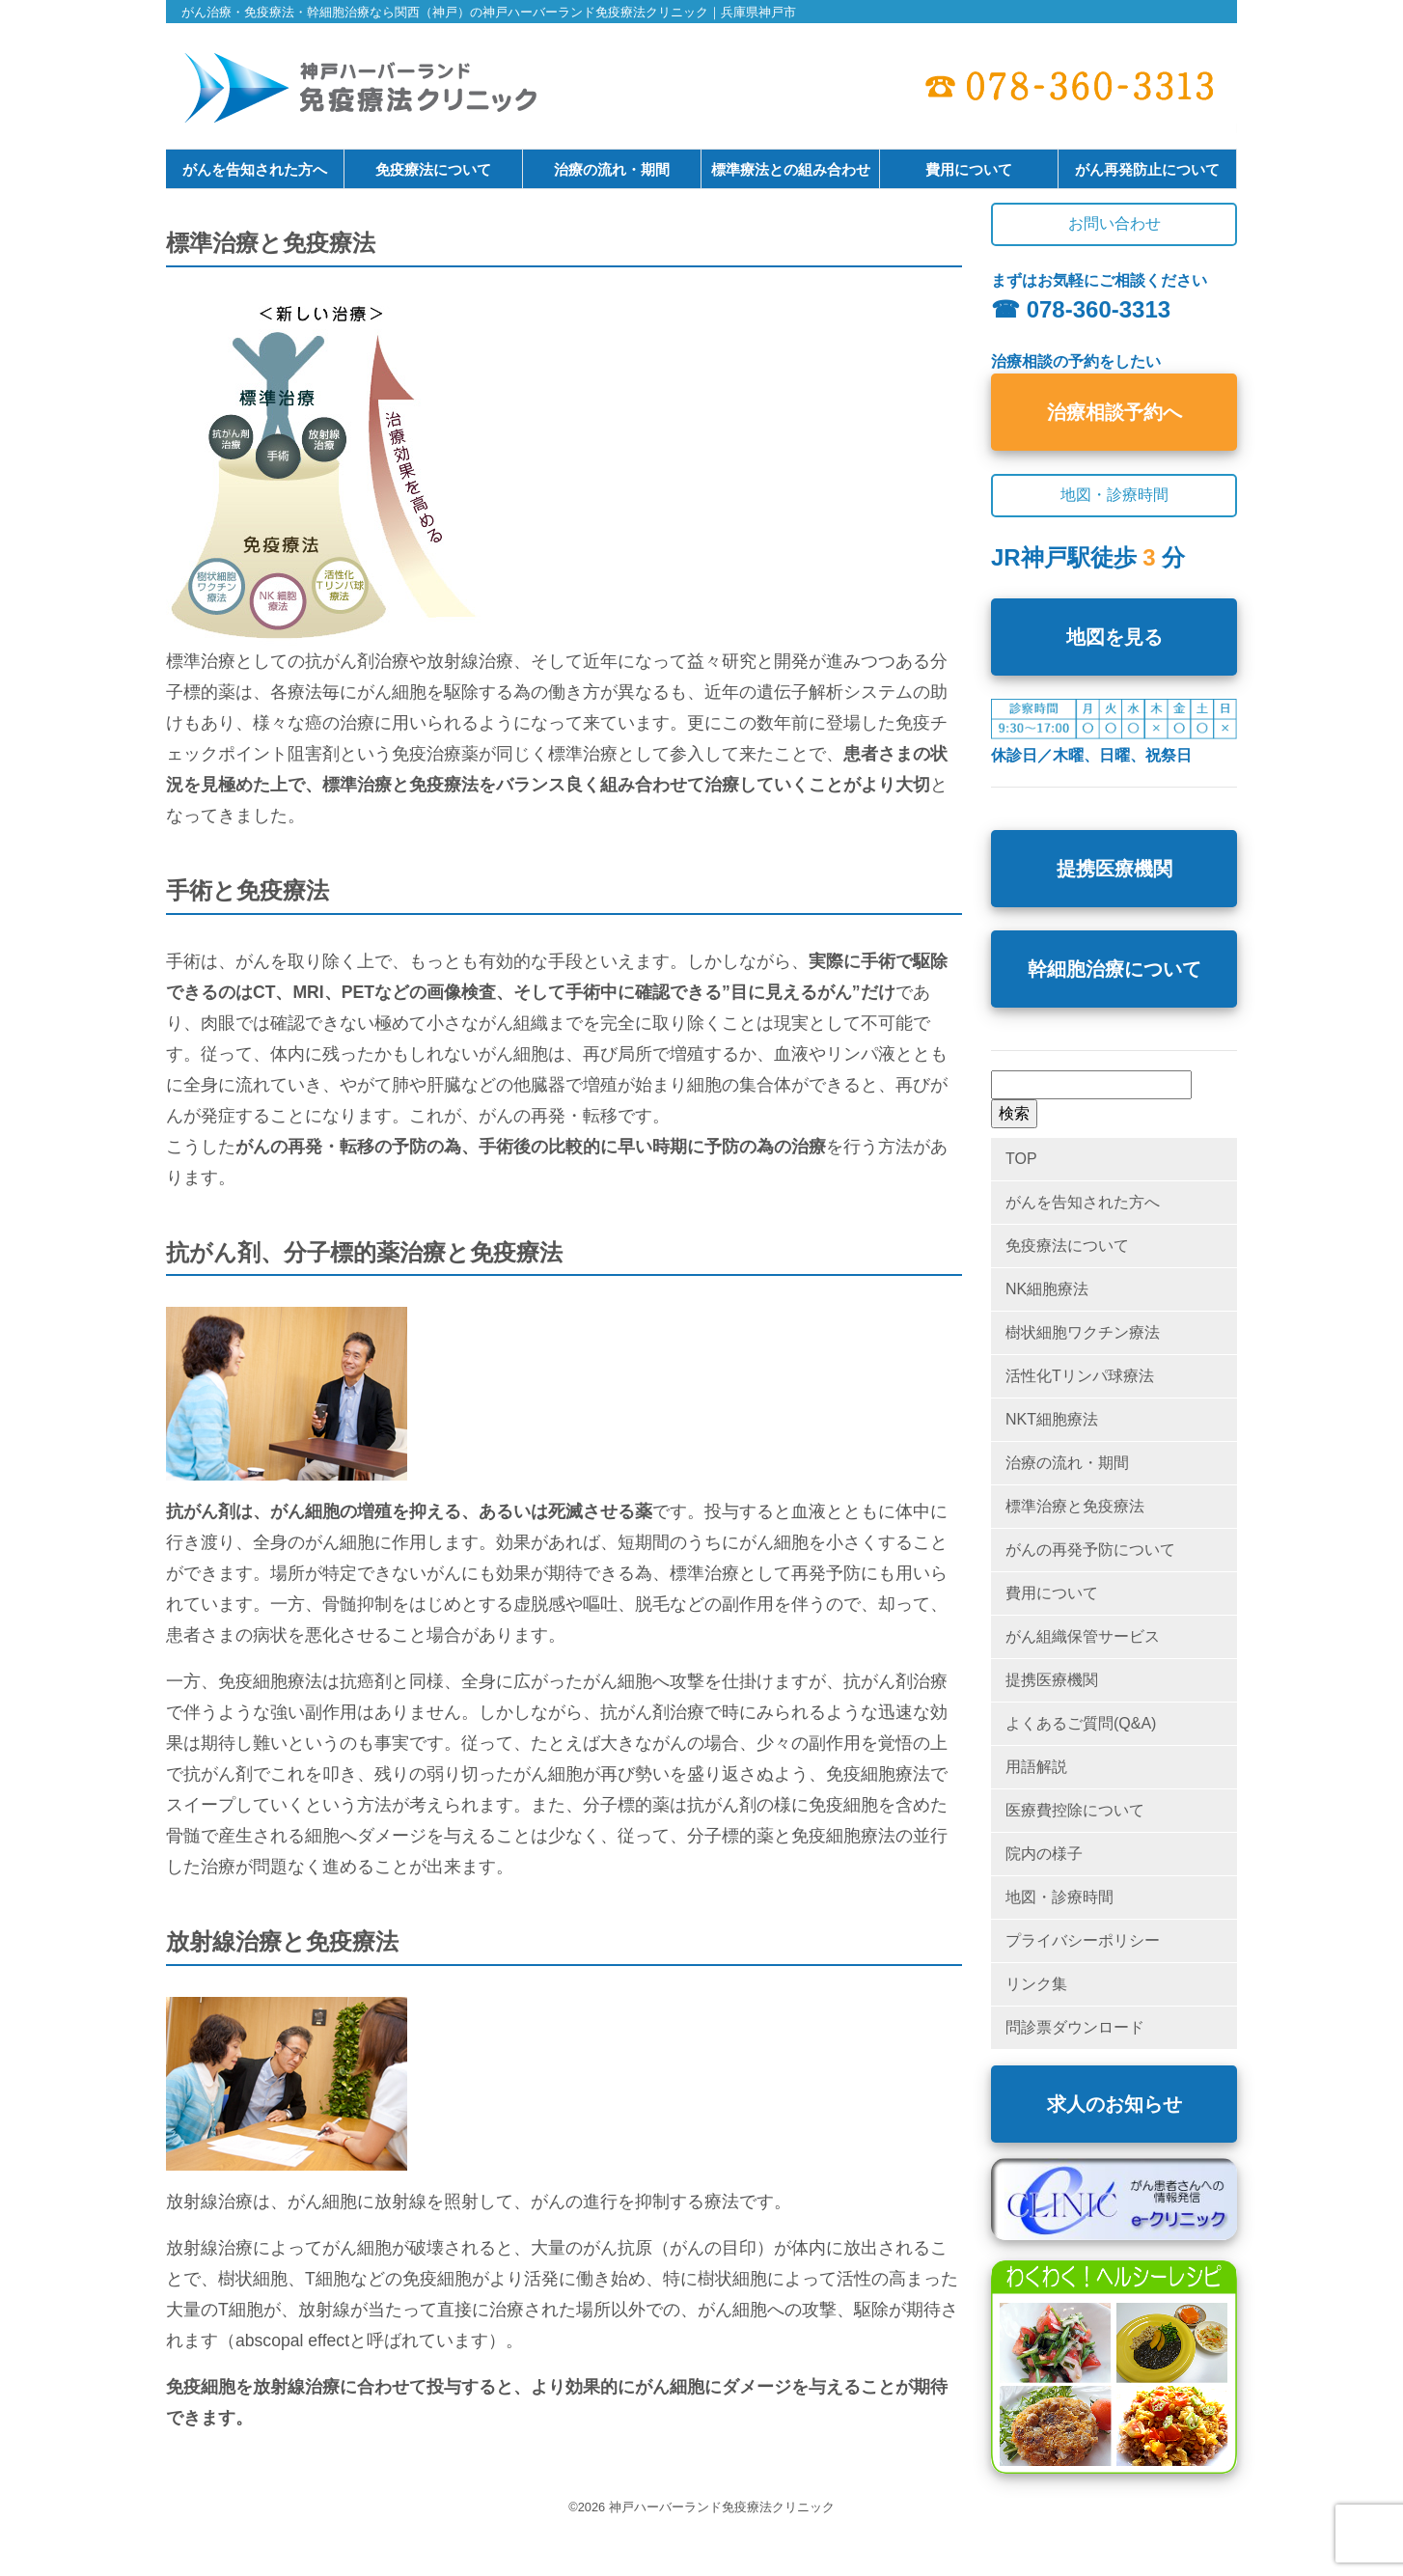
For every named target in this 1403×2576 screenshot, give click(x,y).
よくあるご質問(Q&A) (1080, 1723)
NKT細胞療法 (1051, 1419)
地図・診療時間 (1059, 1897)
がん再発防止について (1147, 169)
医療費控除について (1074, 1810)
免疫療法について (433, 169)
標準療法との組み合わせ (790, 169)
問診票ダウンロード (1074, 2027)
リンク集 (1036, 1984)
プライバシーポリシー (1082, 1940)
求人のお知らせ (1114, 2104)
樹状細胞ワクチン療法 (1082, 1332)
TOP (1021, 1158)
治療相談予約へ (1114, 412)
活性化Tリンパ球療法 (1079, 1376)
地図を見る (1114, 637)
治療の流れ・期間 (612, 169)
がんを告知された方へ (254, 169)
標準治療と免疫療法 (1074, 1506)
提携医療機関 (1114, 868)
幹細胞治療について (1114, 969)
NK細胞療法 (1046, 1289)
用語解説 (1036, 1767)
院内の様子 (1044, 1853)
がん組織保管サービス (1082, 1636)
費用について (968, 169)
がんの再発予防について (1090, 1549)
